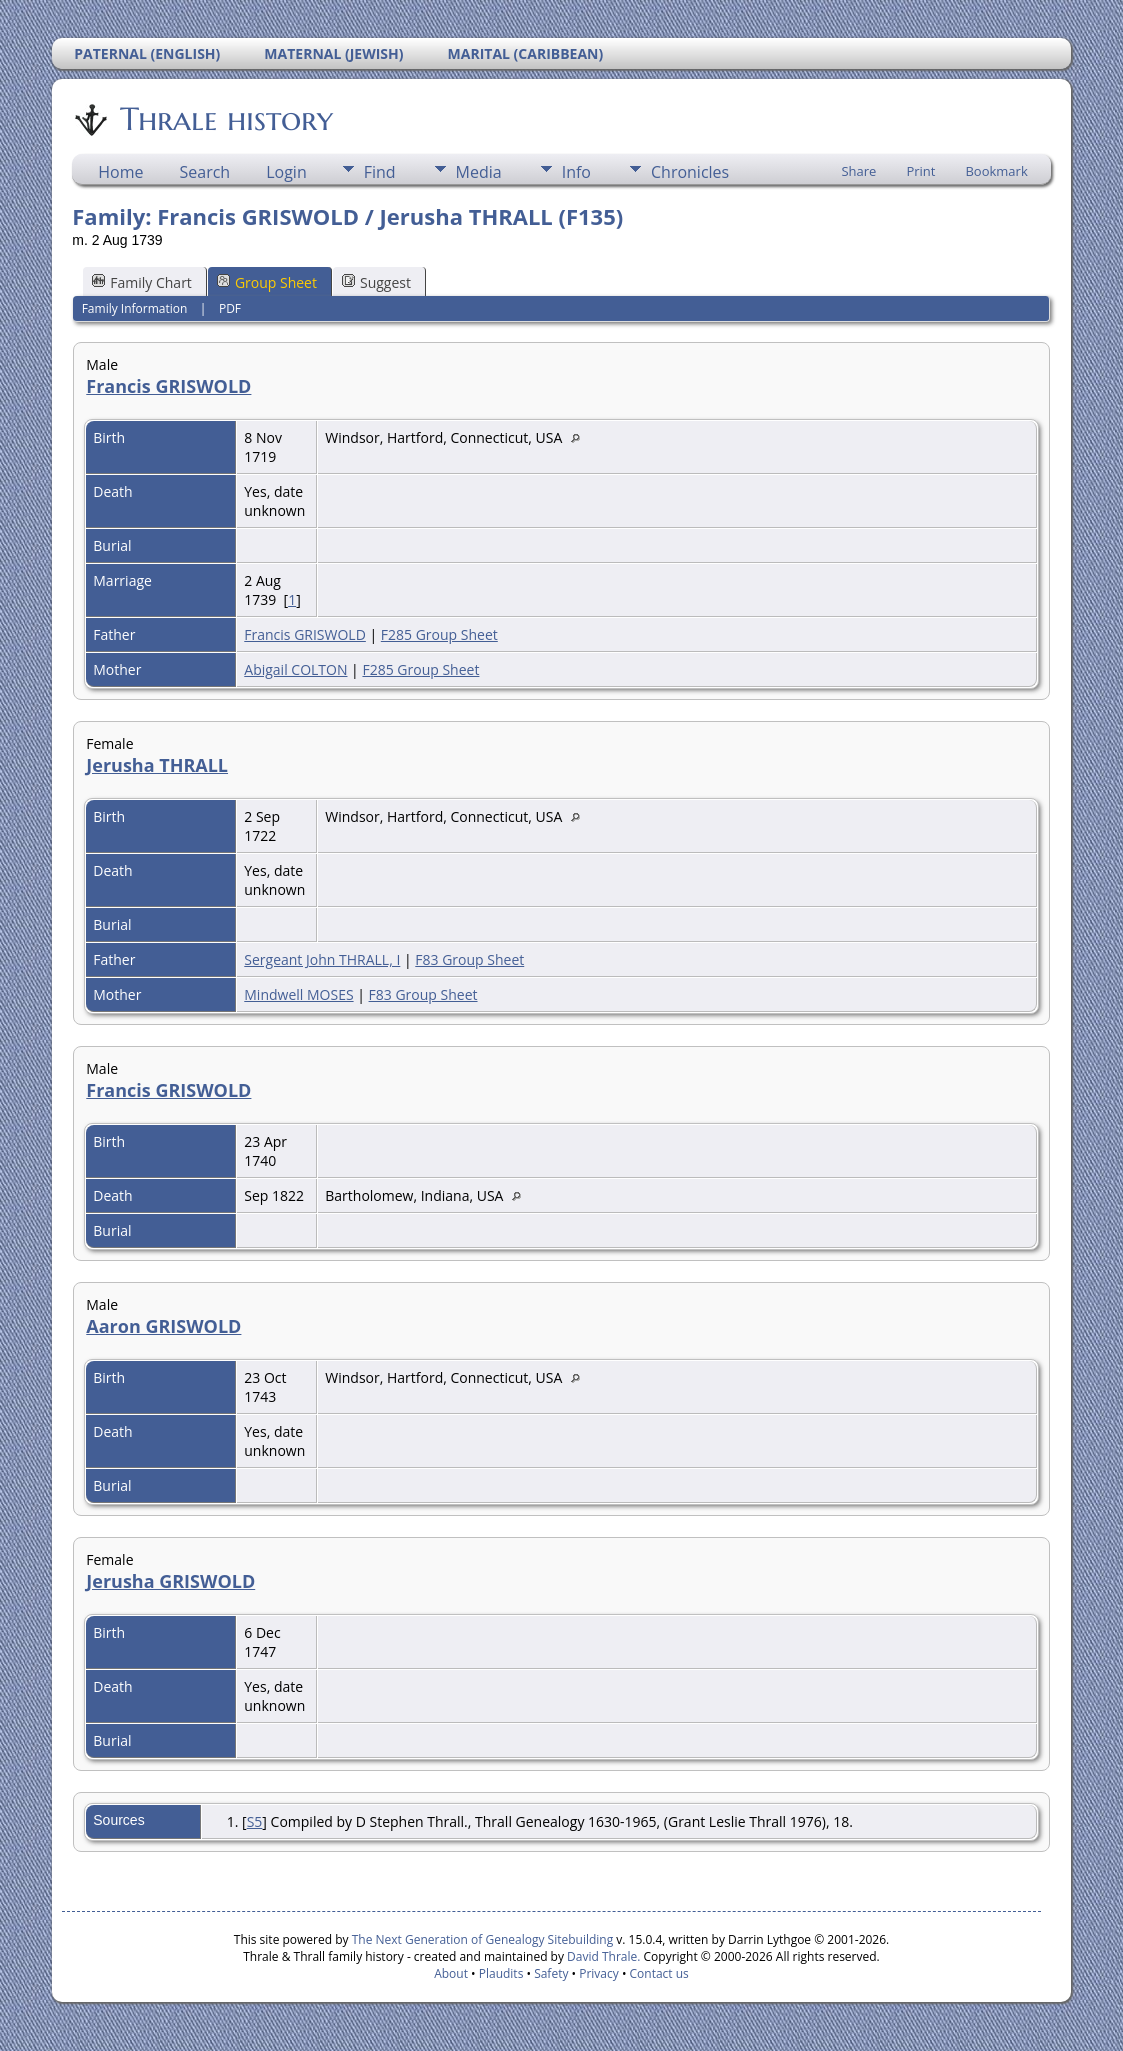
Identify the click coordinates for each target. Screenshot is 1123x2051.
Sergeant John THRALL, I (322, 959)
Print (920, 171)
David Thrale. (602, 1956)
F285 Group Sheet (439, 634)
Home (120, 172)
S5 (255, 1821)
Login (286, 172)
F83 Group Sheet (469, 959)
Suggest (376, 282)
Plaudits (501, 1973)
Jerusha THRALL (157, 765)
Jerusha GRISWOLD (170, 1581)
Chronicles (690, 172)
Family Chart (142, 282)
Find (380, 172)
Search (205, 172)
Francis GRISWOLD (168, 386)
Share (858, 171)
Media (479, 172)
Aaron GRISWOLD (163, 1326)
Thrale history (225, 119)
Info (576, 172)
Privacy (599, 1973)
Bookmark (996, 171)
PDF (230, 308)
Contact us (659, 1973)
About (451, 1973)
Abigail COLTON (295, 669)
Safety (551, 1973)
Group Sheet (267, 282)
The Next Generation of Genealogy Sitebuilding (483, 1939)
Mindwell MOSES (298, 994)
